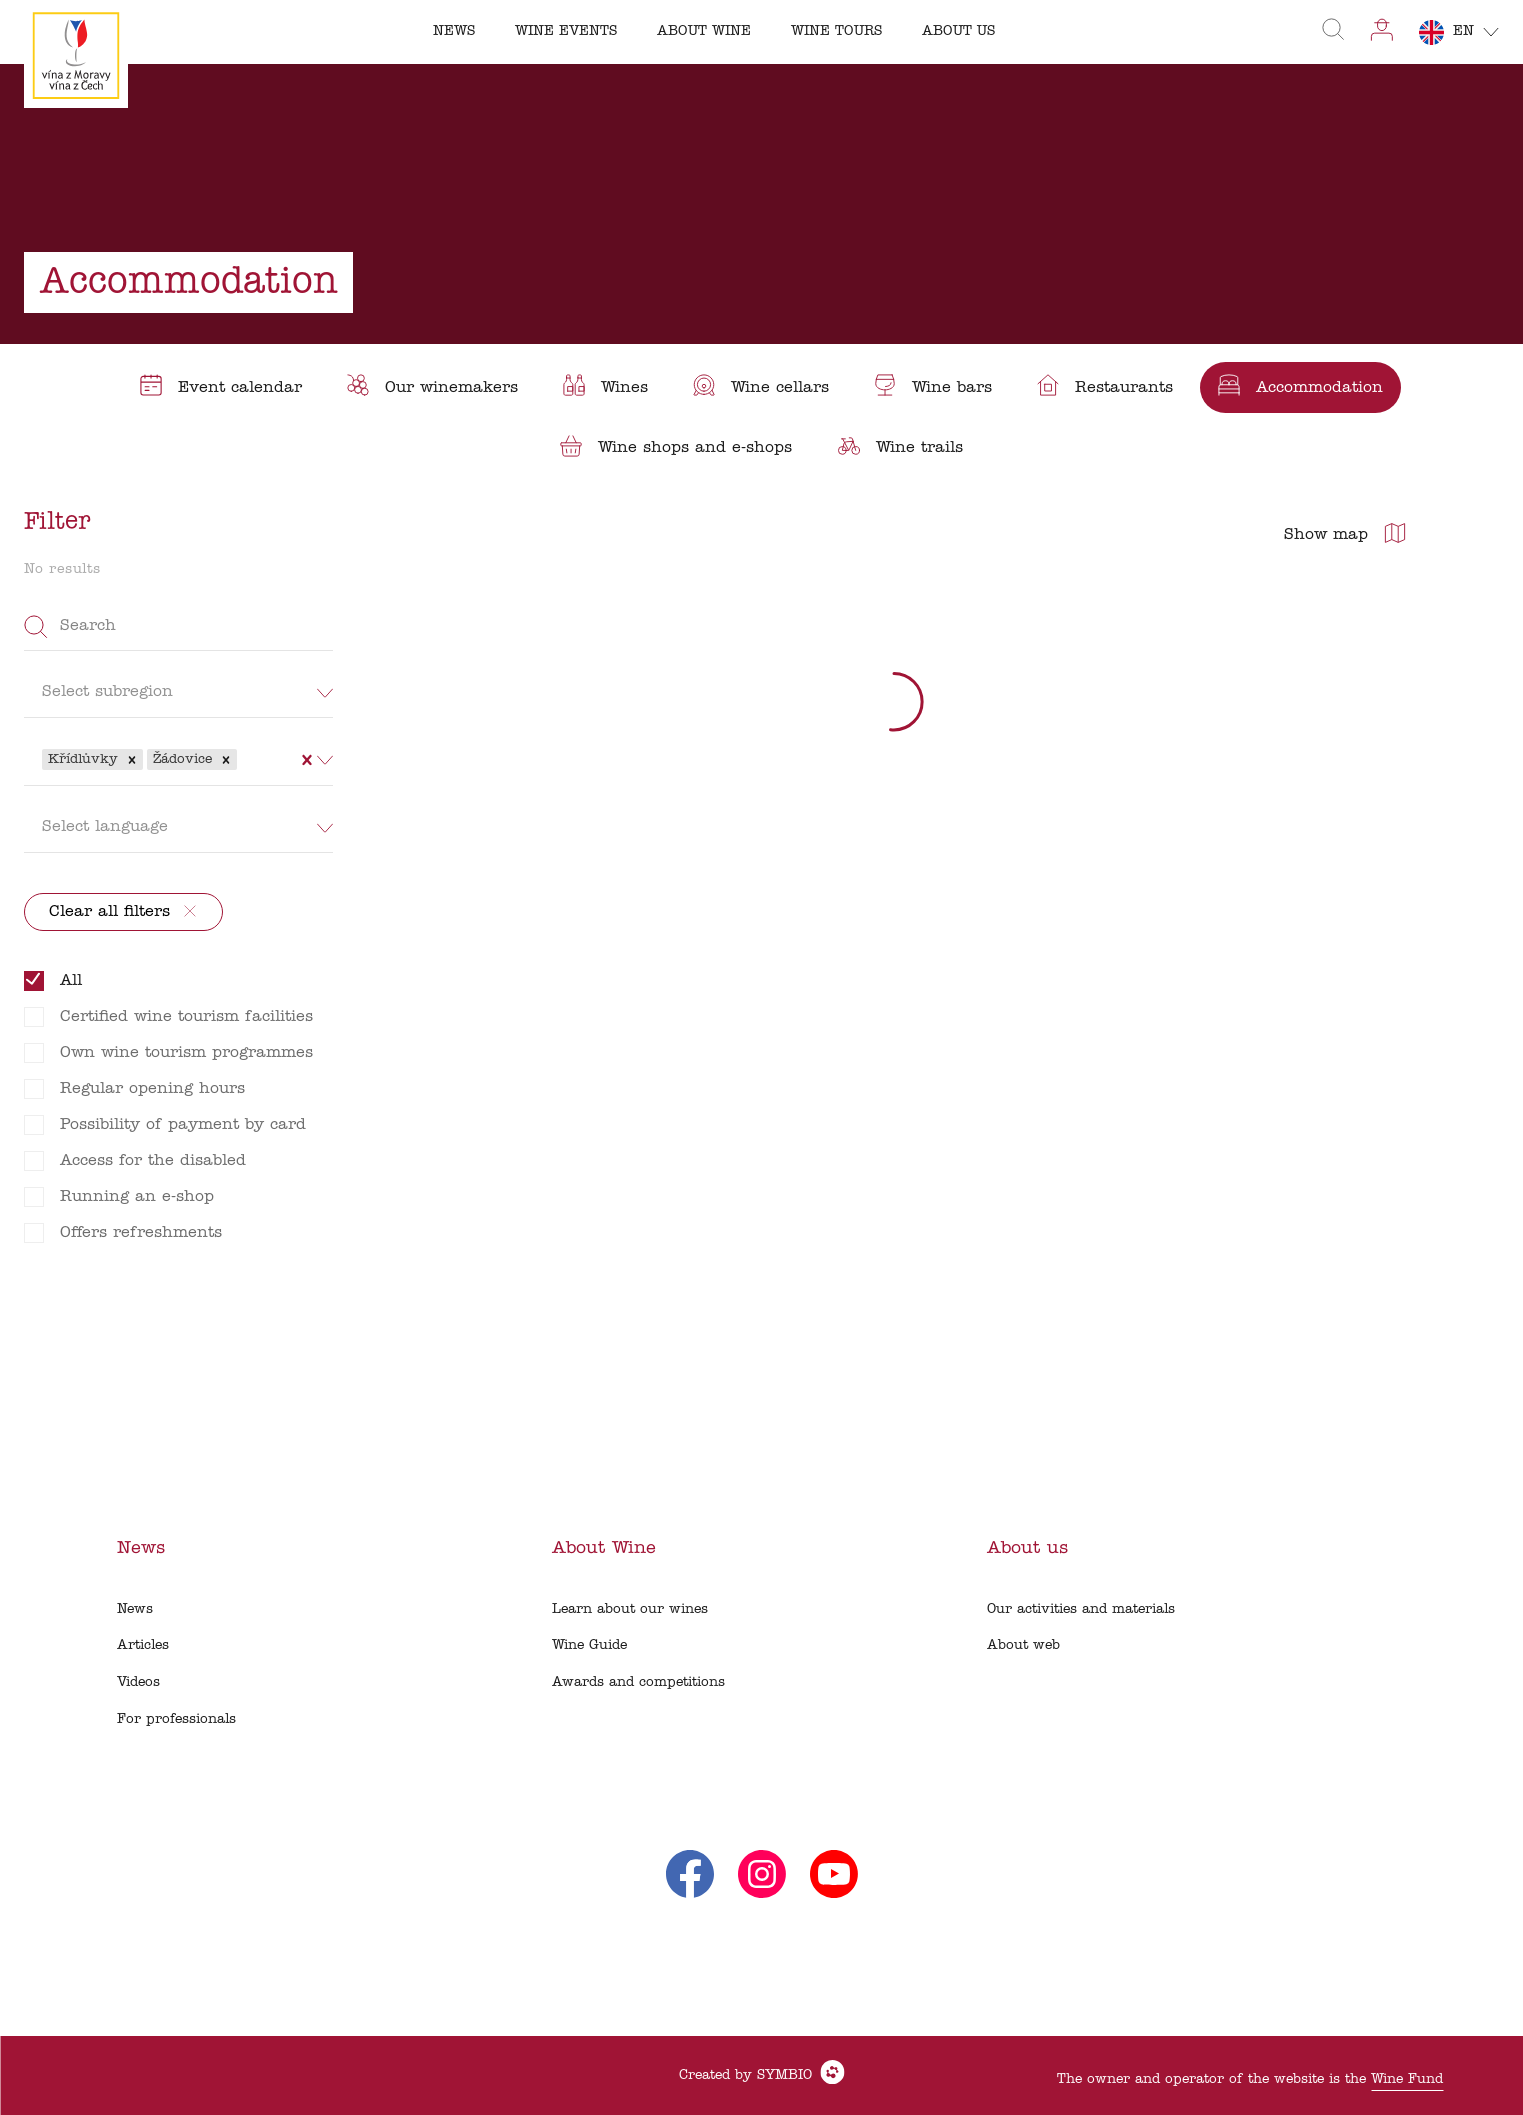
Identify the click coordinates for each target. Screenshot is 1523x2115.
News (135, 1609)
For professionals (176, 1719)
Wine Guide (589, 1645)
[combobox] (244, 759)
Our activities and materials (1081, 1609)
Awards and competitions (638, 1682)
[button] (132, 760)
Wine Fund (1407, 2079)
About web (1023, 1645)
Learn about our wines (630, 1609)
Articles (143, 1645)
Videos (138, 1682)
